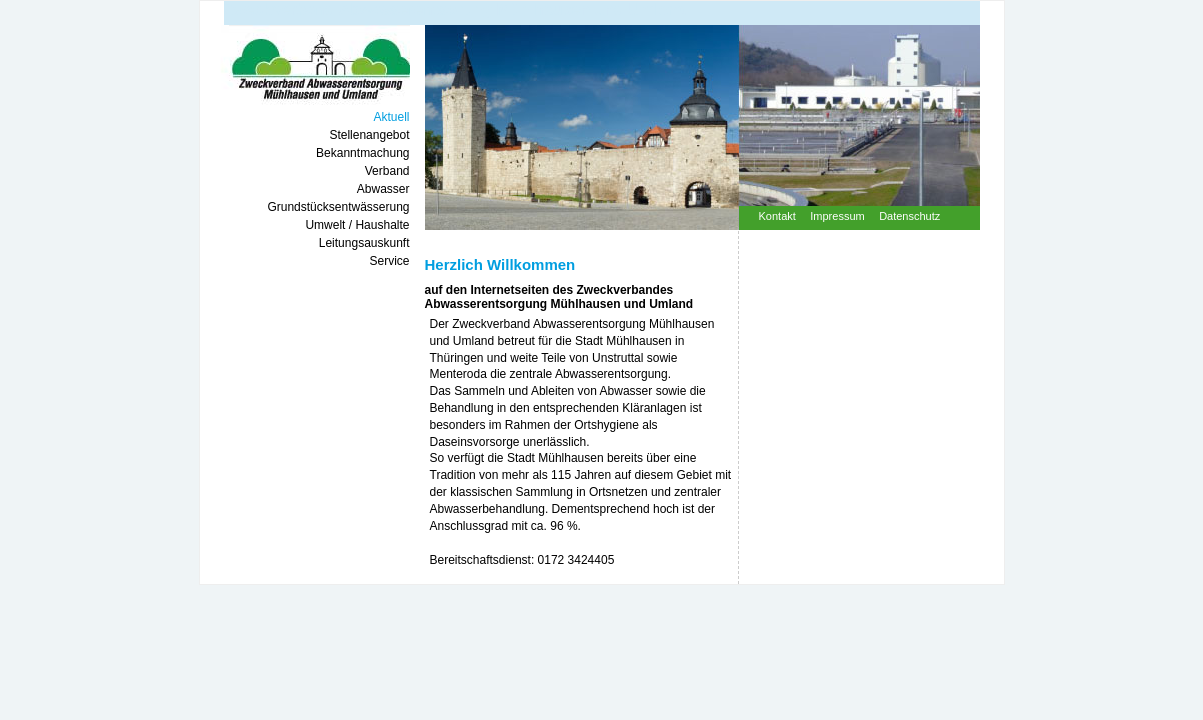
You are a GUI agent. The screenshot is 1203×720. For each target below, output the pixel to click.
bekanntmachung (362, 153)
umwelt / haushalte (357, 225)
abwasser (383, 189)
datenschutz (909, 216)
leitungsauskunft (364, 243)
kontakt (777, 216)
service (389, 261)
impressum (837, 216)
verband (387, 171)
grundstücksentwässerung (338, 207)
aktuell (391, 117)
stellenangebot (369, 135)
